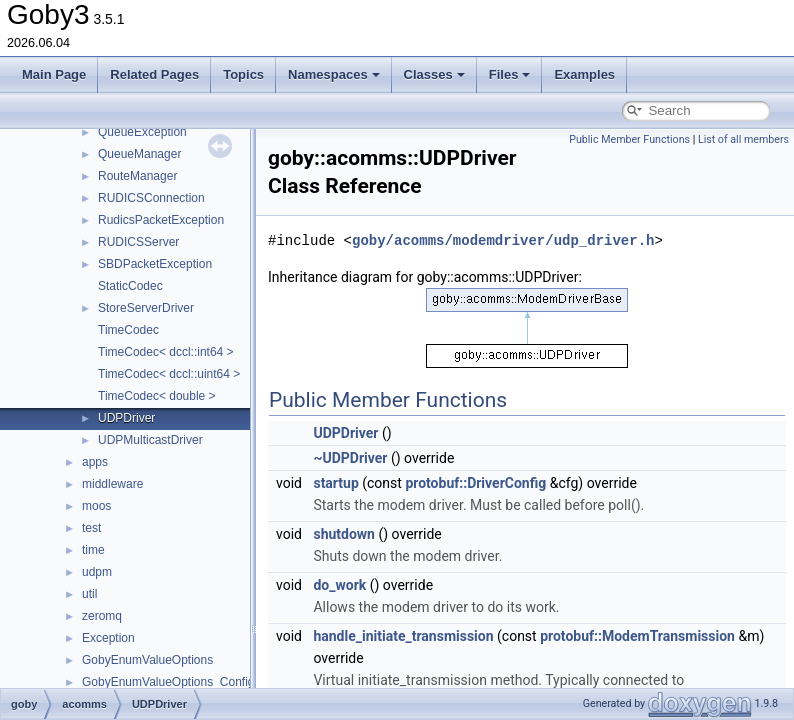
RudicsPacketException (161, 220)
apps (95, 462)
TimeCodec (128, 330)
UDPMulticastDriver (150, 440)
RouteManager (137, 176)
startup (335, 483)
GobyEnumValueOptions (147, 660)
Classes (434, 74)
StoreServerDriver (146, 308)
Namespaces (334, 74)
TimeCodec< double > (157, 396)
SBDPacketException (155, 264)
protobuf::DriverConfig (475, 483)
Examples (584, 74)
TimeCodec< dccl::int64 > (166, 352)
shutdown (344, 534)
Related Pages (154, 74)
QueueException (142, 132)
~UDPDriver (350, 458)
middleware (112, 484)
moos (96, 506)
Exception (108, 638)
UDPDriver (126, 418)
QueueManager (139, 154)
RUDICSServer (138, 242)
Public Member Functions (629, 139)
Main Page (54, 74)
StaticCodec (130, 286)
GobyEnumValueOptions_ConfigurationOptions (207, 682)
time (93, 550)
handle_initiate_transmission (403, 636)
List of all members (743, 139)
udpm (97, 572)
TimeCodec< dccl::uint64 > (169, 374)
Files (510, 74)
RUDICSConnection (151, 198)
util (89, 594)
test (91, 528)
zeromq (102, 616)
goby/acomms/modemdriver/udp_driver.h (503, 240)
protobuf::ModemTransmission (637, 636)
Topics (243, 74)
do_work (339, 585)
